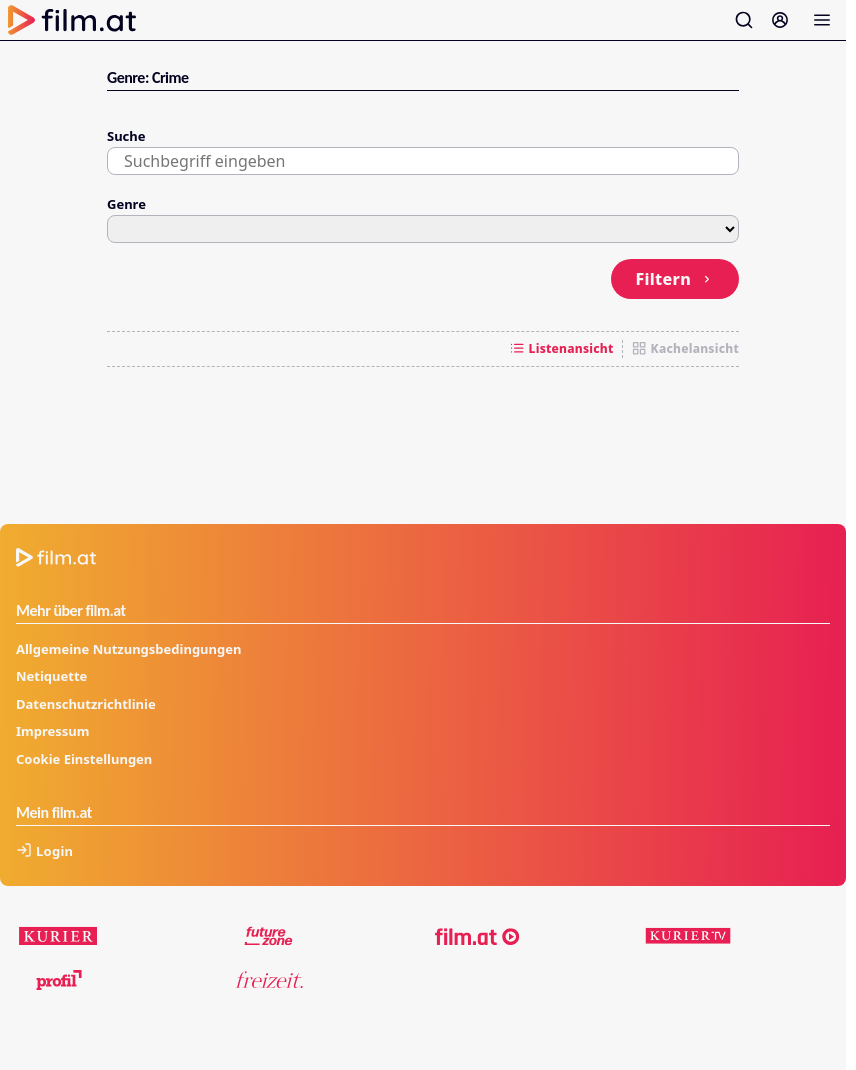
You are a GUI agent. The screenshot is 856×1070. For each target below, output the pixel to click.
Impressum (52, 731)
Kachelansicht (685, 348)
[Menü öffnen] (822, 20)
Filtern (675, 279)
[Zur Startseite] (72, 20)
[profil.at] (59, 980)
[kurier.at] (59, 936)
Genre (126, 204)
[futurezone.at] (269, 936)
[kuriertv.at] (688, 936)
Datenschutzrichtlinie (86, 704)
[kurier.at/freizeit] (269, 980)
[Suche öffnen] (744, 20)
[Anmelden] (780, 20)
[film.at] (478, 936)
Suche (126, 136)
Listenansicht (561, 348)
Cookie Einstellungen (84, 759)
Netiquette (51, 676)
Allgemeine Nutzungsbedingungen (128, 649)
